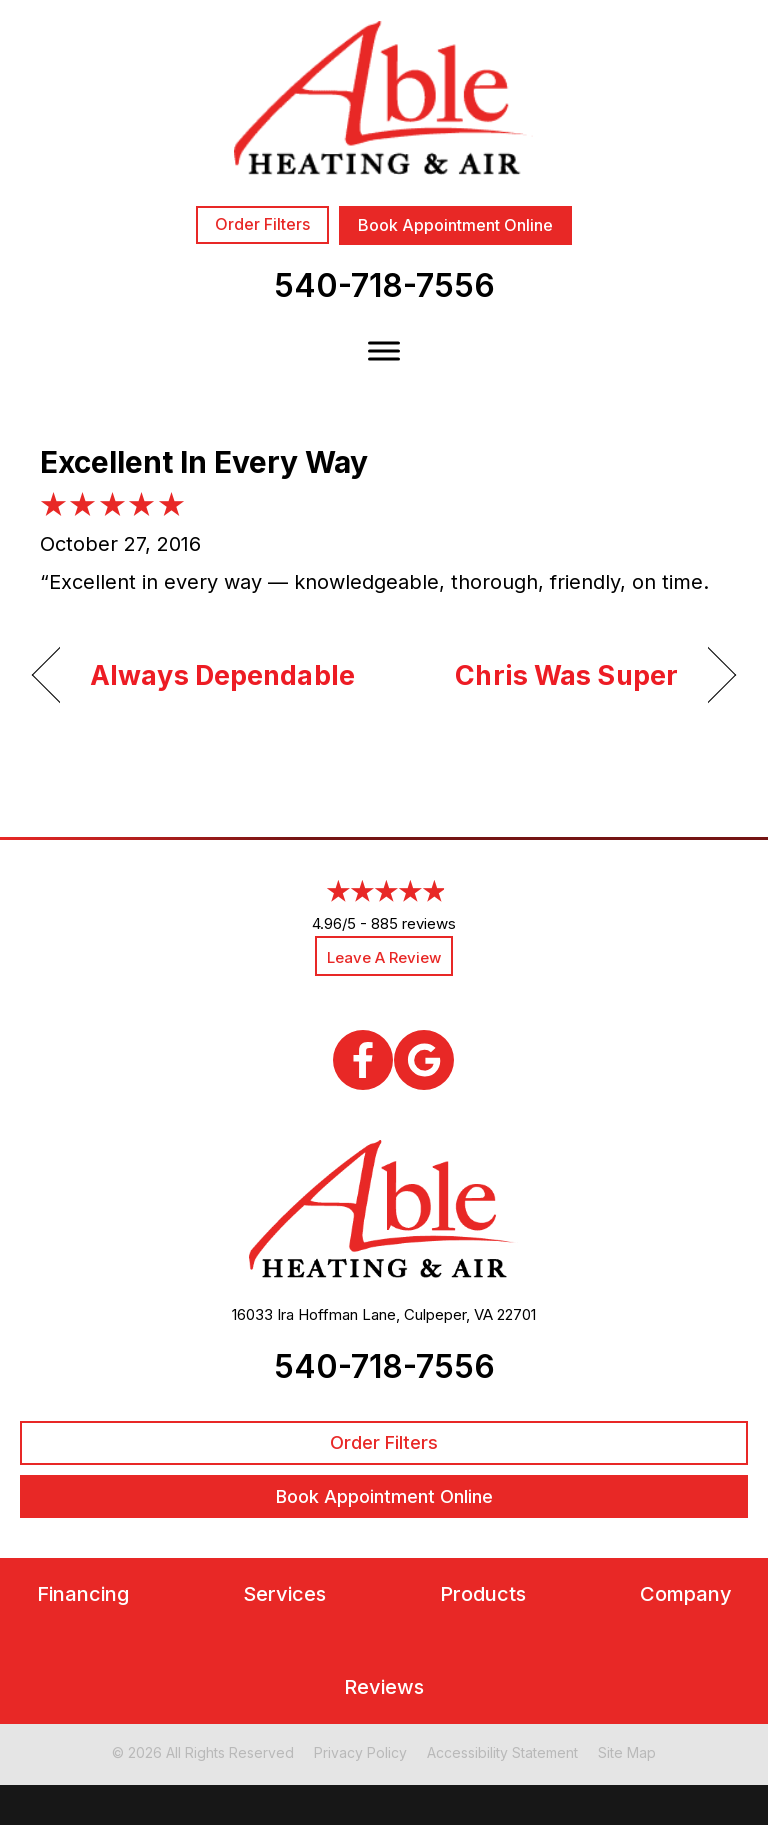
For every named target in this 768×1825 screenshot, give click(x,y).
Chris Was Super (566, 675)
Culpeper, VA (448, 1314)
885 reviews (413, 923)
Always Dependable (222, 675)
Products (483, 1594)
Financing (83, 1594)
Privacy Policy (360, 1752)
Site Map (627, 1752)
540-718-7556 (384, 285)
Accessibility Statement (502, 1752)
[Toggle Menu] (384, 350)
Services (284, 1594)
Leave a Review (384, 957)
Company (686, 1594)
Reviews (384, 1687)
